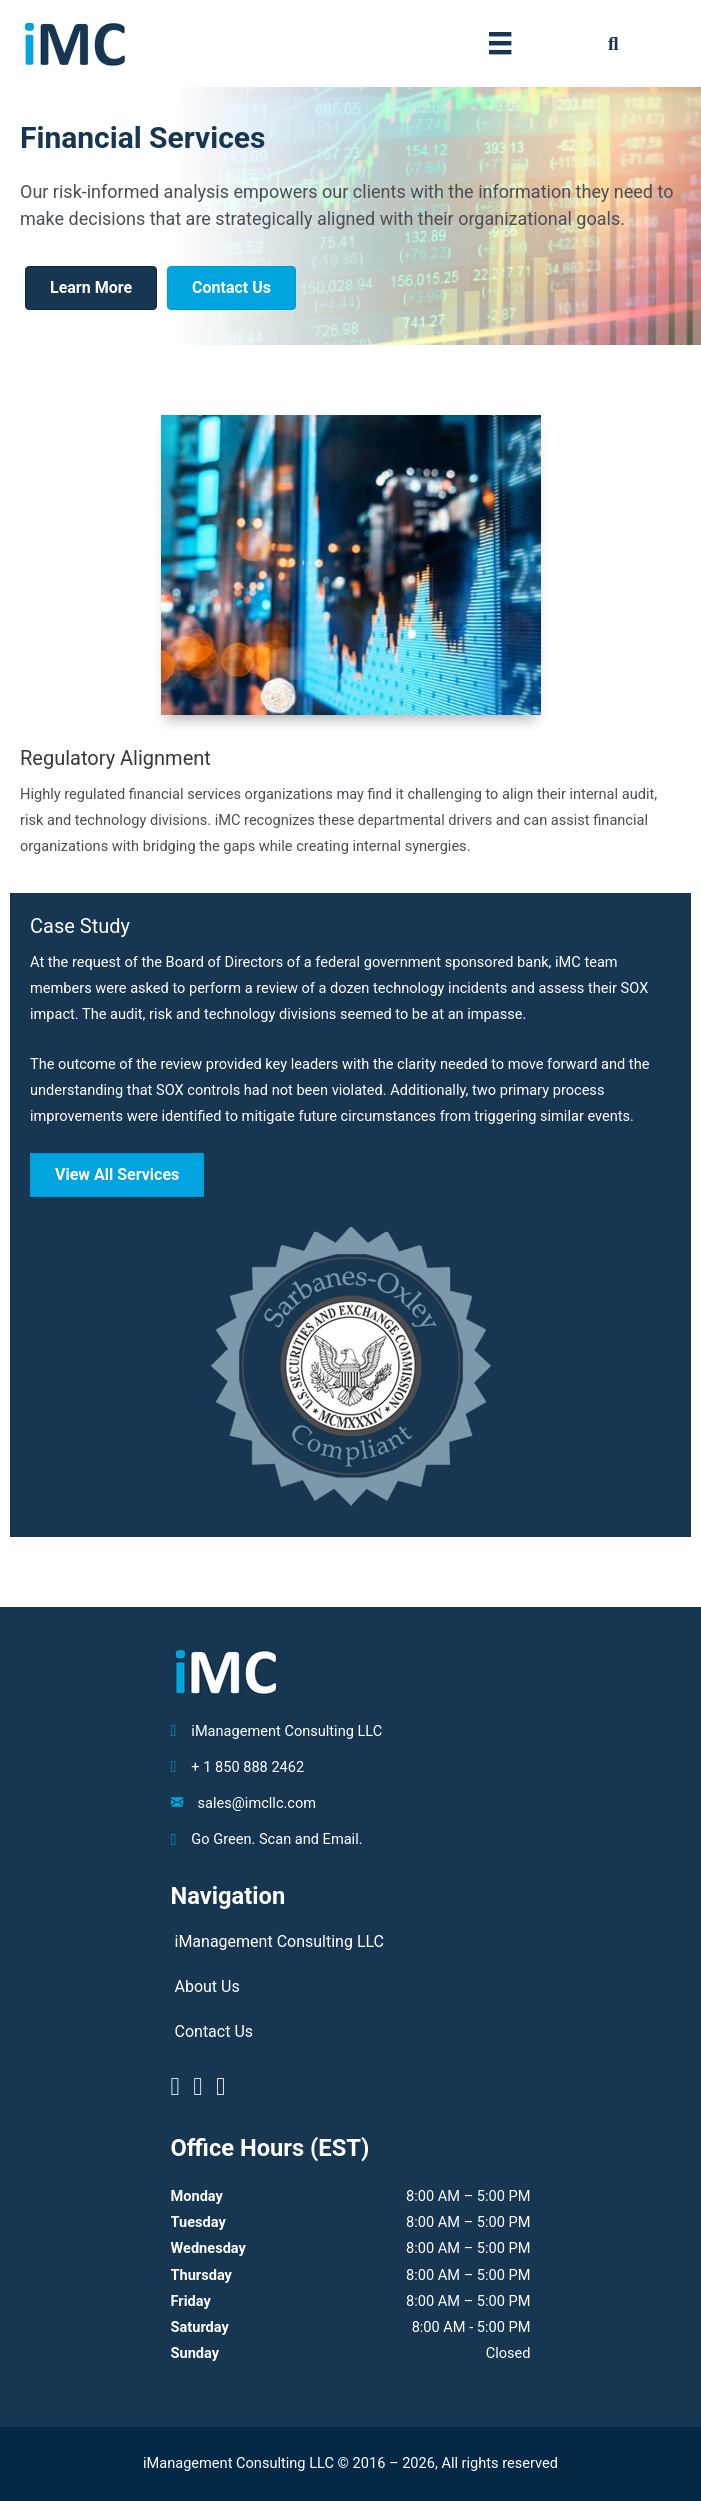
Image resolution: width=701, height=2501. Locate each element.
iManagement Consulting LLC (280, 1941)
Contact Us (214, 2031)
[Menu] (500, 43)
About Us (207, 1986)
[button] (613, 43)
